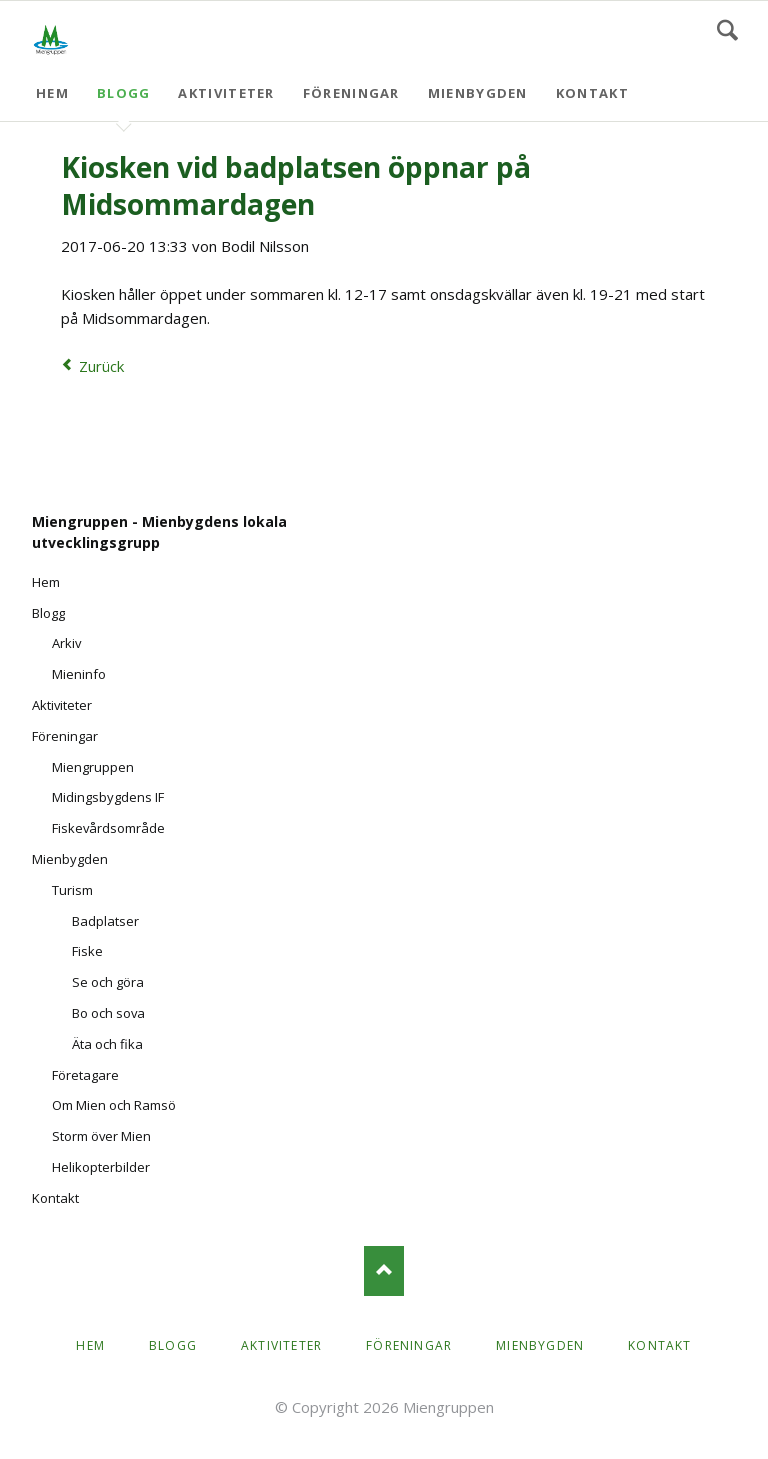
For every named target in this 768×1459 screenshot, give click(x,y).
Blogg (124, 93)
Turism (72, 890)
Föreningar (351, 93)
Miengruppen (93, 767)
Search (727, 30)
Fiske (87, 951)
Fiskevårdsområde (108, 828)
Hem (52, 93)
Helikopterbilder (101, 1167)
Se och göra (108, 982)
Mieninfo (79, 674)
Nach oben (384, 1271)
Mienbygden (478, 93)
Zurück (101, 366)
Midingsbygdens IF (108, 797)
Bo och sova (108, 1013)
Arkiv (66, 643)
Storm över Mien (101, 1136)
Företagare (85, 1075)
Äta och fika (107, 1044)
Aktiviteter (226, 93)
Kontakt (592, 93)
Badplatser (105, 921)
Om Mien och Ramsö (114, 1105)
